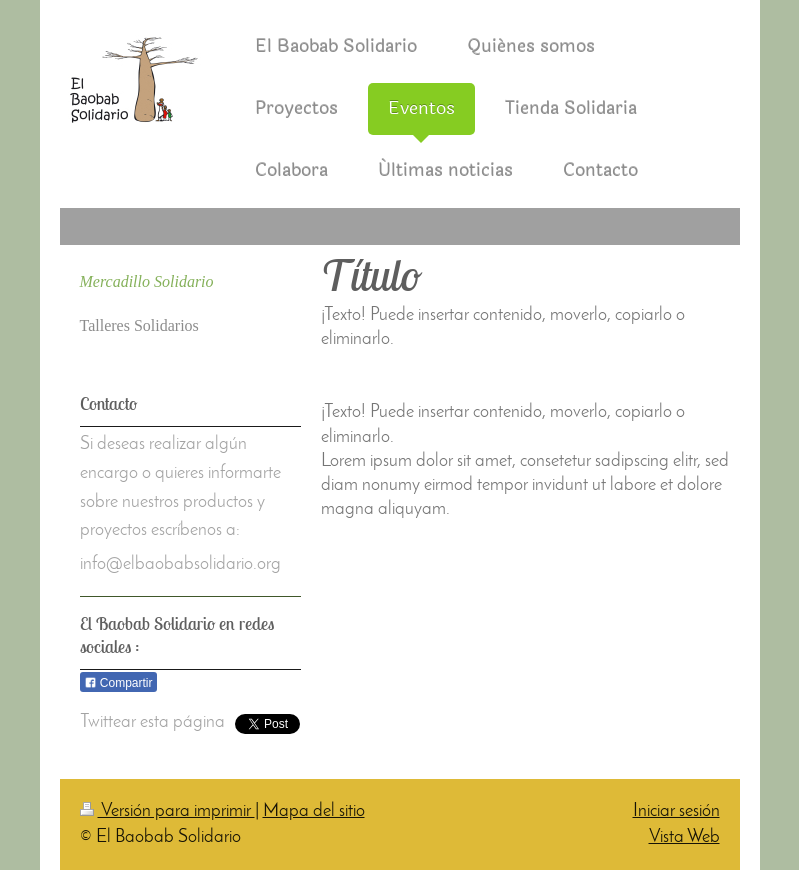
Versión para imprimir (167, 811)
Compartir (118, 683)
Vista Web (684, 837)
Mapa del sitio (314, 811)
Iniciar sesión (676, 811)
